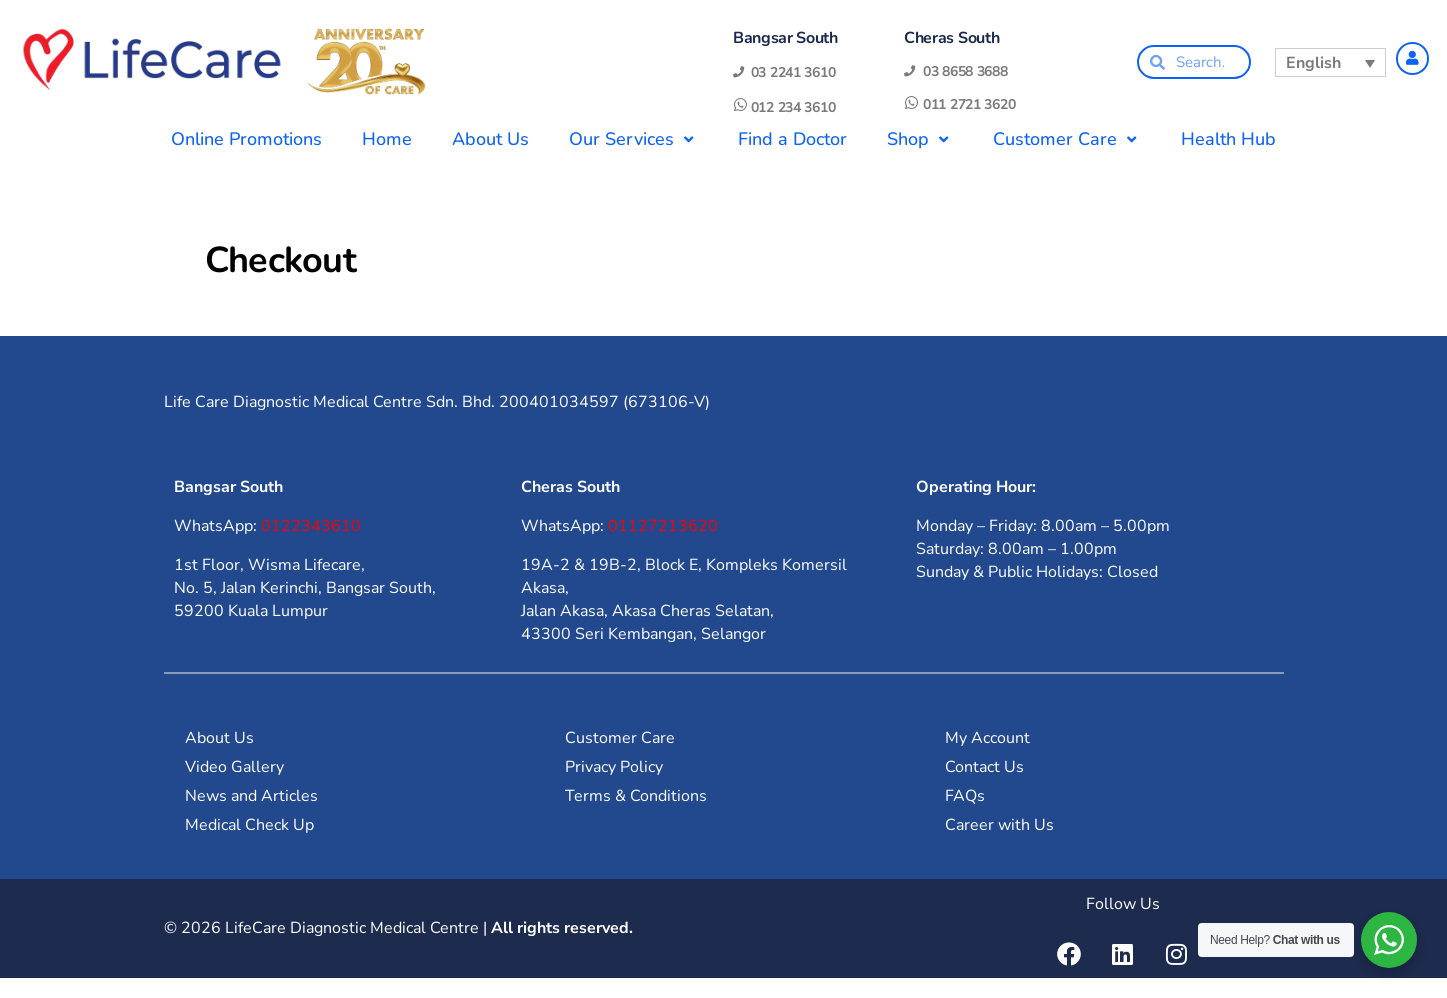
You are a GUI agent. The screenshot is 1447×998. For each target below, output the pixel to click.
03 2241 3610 (793, 72)
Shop (920, 139)
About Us (490, 139)
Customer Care (1067, 139)
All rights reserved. (562, 928)
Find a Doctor (792, 139)
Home (387, 139)
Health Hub (1228, 139)
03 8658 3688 (965, 71)
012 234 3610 (793, 107)
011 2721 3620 (969, 104)
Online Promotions (246, 139)
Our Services (633, 139)
